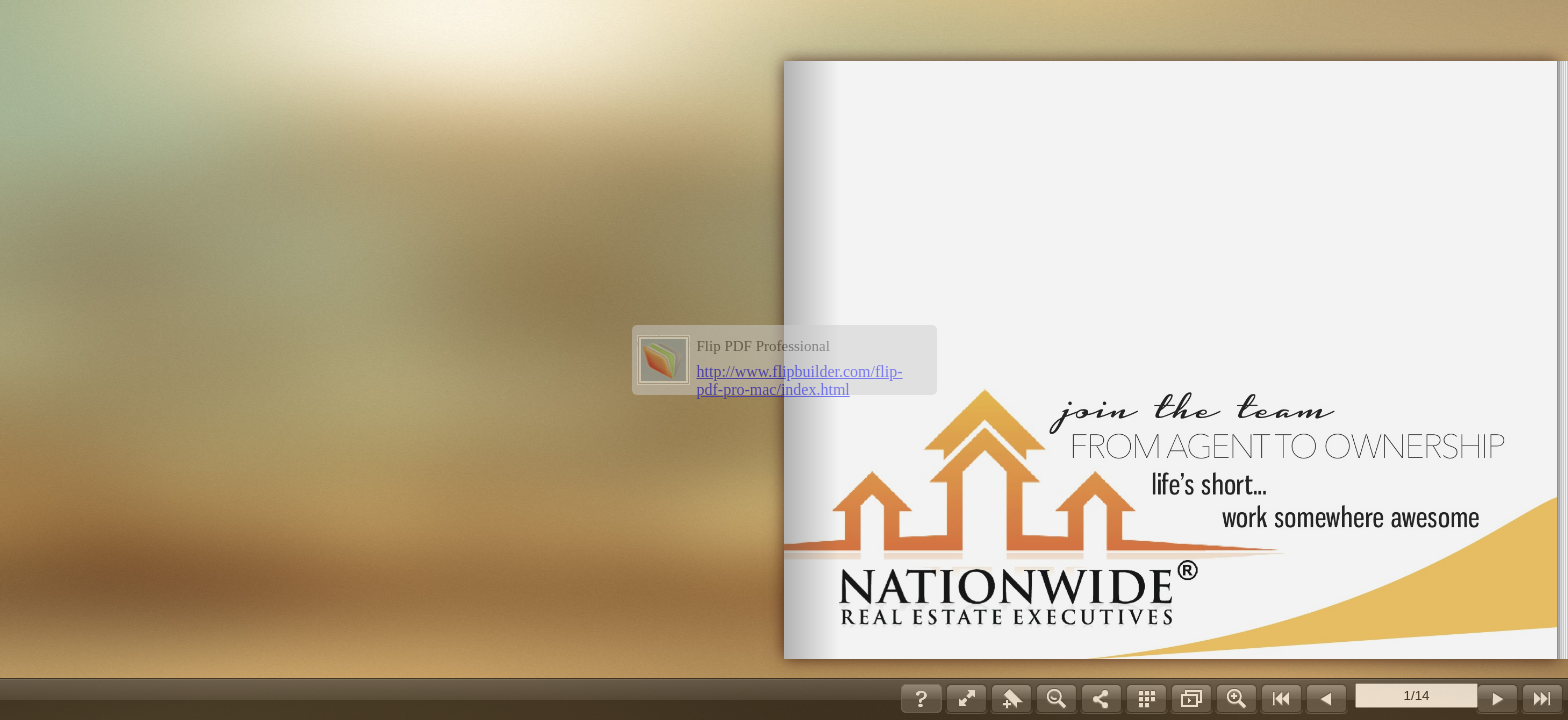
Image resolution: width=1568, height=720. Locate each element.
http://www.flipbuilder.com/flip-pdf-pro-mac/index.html (800, 380)
